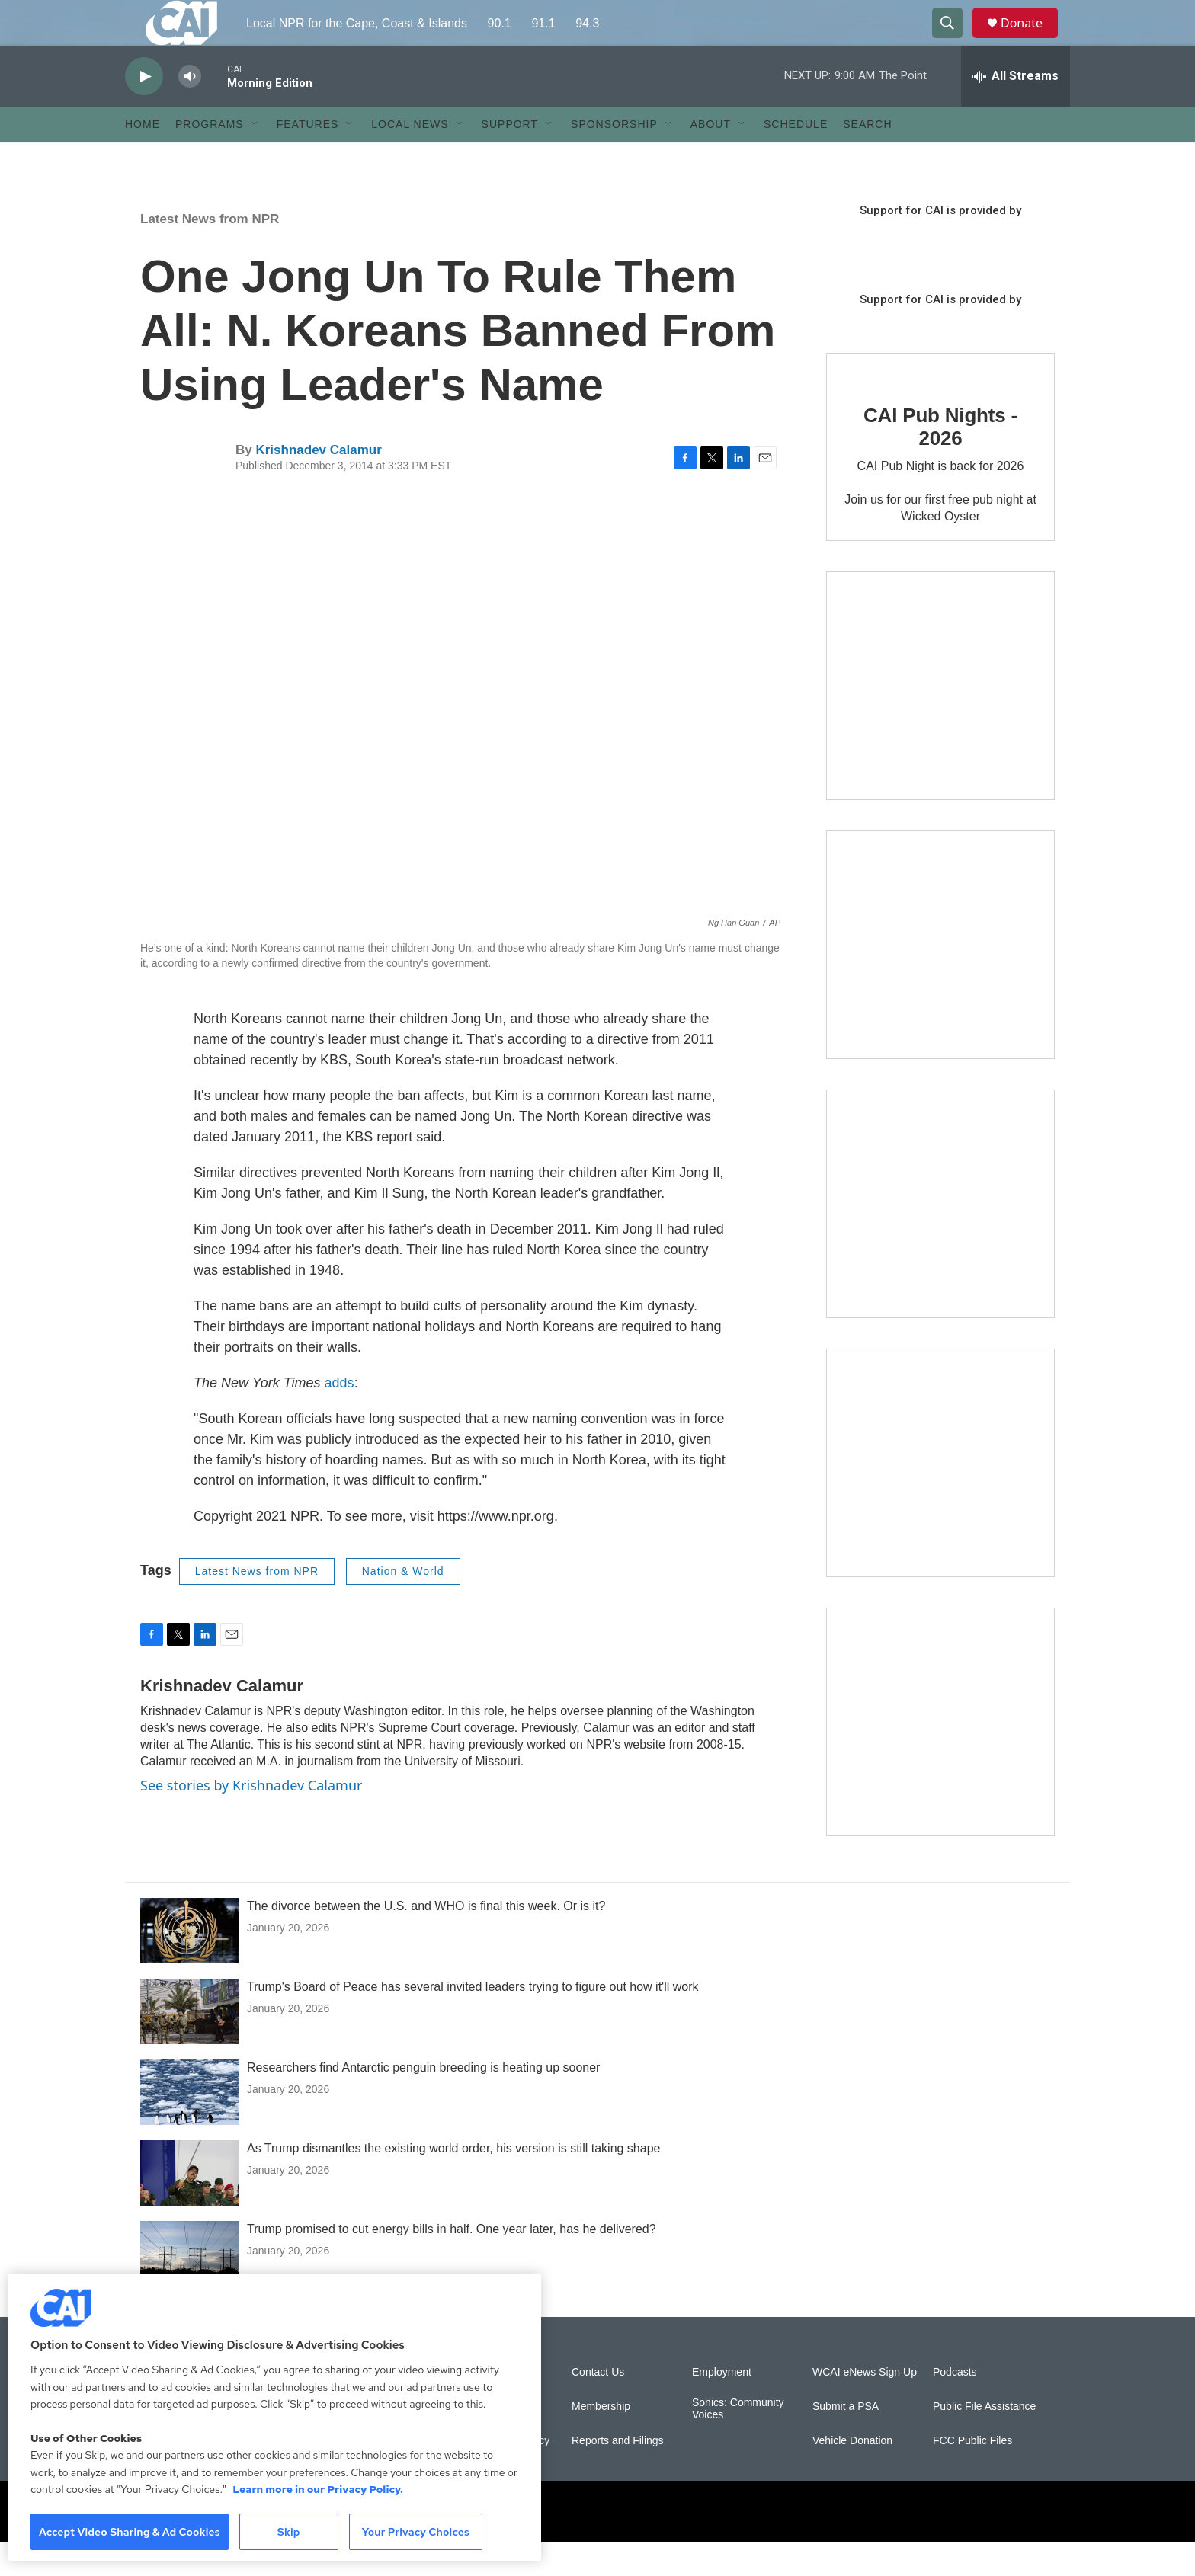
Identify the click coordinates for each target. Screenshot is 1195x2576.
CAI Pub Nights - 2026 (940, 461)
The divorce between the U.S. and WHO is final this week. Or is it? (426, 1940)
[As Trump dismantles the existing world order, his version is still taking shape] (189, 2207)
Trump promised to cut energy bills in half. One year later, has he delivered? (451, 2263)
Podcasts (955, 2406)
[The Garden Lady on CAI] (940, 720)
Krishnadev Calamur (318, 484)
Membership (601, 2440)
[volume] (190, 111)
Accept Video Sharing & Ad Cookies (129, 2532)
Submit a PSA (845, 2440)
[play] (144, 111)
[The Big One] (940, 1238)
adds (339, 1417)
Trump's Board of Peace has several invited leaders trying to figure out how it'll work (472, 2020)
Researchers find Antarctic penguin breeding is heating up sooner (423, 2101)
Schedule (796, 158)
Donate (1031, 40)
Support (510, 158)
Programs (209, 158)
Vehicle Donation (852, 2475)
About (710, 158)
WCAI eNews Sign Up (864, 2406)
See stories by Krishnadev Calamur (251, 1819)
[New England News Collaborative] (940, 1756)
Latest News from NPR (209, 253)
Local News (409, 158)
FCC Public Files (972, 2475)
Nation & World (403, 1605)
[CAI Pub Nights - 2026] (872, 402)
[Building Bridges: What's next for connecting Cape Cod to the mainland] (940, 1497)
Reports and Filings (618, 2475)
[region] (274, 2417)
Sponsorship (614, 158)
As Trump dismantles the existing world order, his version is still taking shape (453, 2182)
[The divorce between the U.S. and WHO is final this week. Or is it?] (189, 1965)
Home (142, 158)
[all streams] (1015, 110)
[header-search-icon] (954, 40)
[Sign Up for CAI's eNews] (940, 979)
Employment (721, 2406)
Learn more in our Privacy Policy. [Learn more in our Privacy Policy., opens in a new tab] (317, 2489)
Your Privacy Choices (415, 2532)
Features (308, 158)
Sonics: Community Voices (738, 2443)
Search (867, 158)
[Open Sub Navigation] (255, 158)
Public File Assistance (984, 2440)
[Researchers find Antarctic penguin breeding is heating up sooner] (189, 2126)
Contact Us (598, 2406)
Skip (288, 2532)
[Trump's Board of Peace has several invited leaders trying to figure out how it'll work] (189, 2045)
